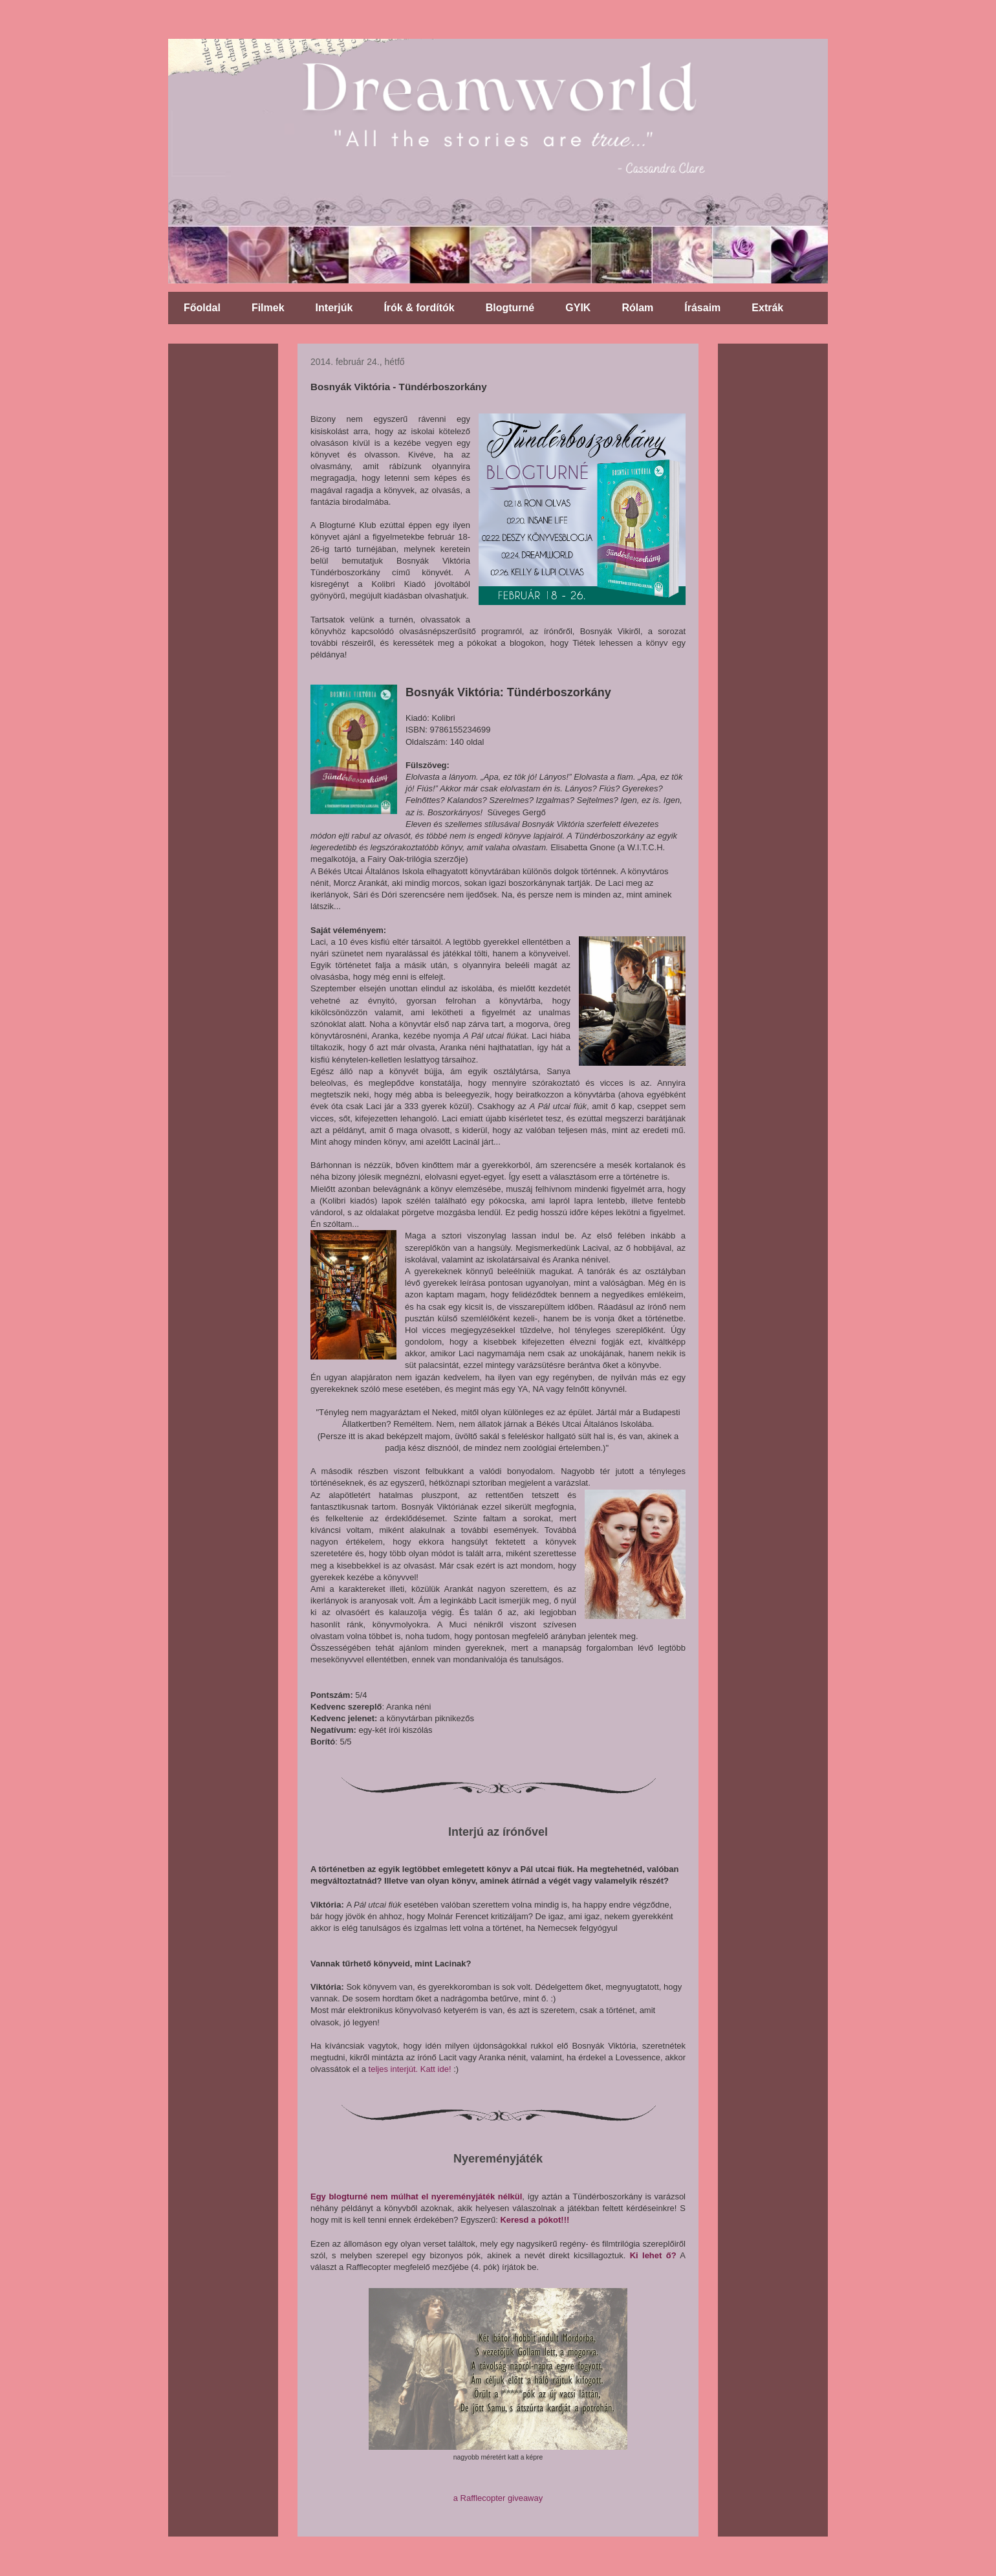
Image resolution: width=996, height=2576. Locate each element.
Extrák (767, 307)
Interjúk (334, 307)
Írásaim (702, 307)
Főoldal (202, 307)
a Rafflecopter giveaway (498, 2498)
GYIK (577, 307)
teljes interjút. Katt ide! (410, 2069)
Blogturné (510, 307)
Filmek (268, 307)
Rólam (637, 307)
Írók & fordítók (419, 307)
